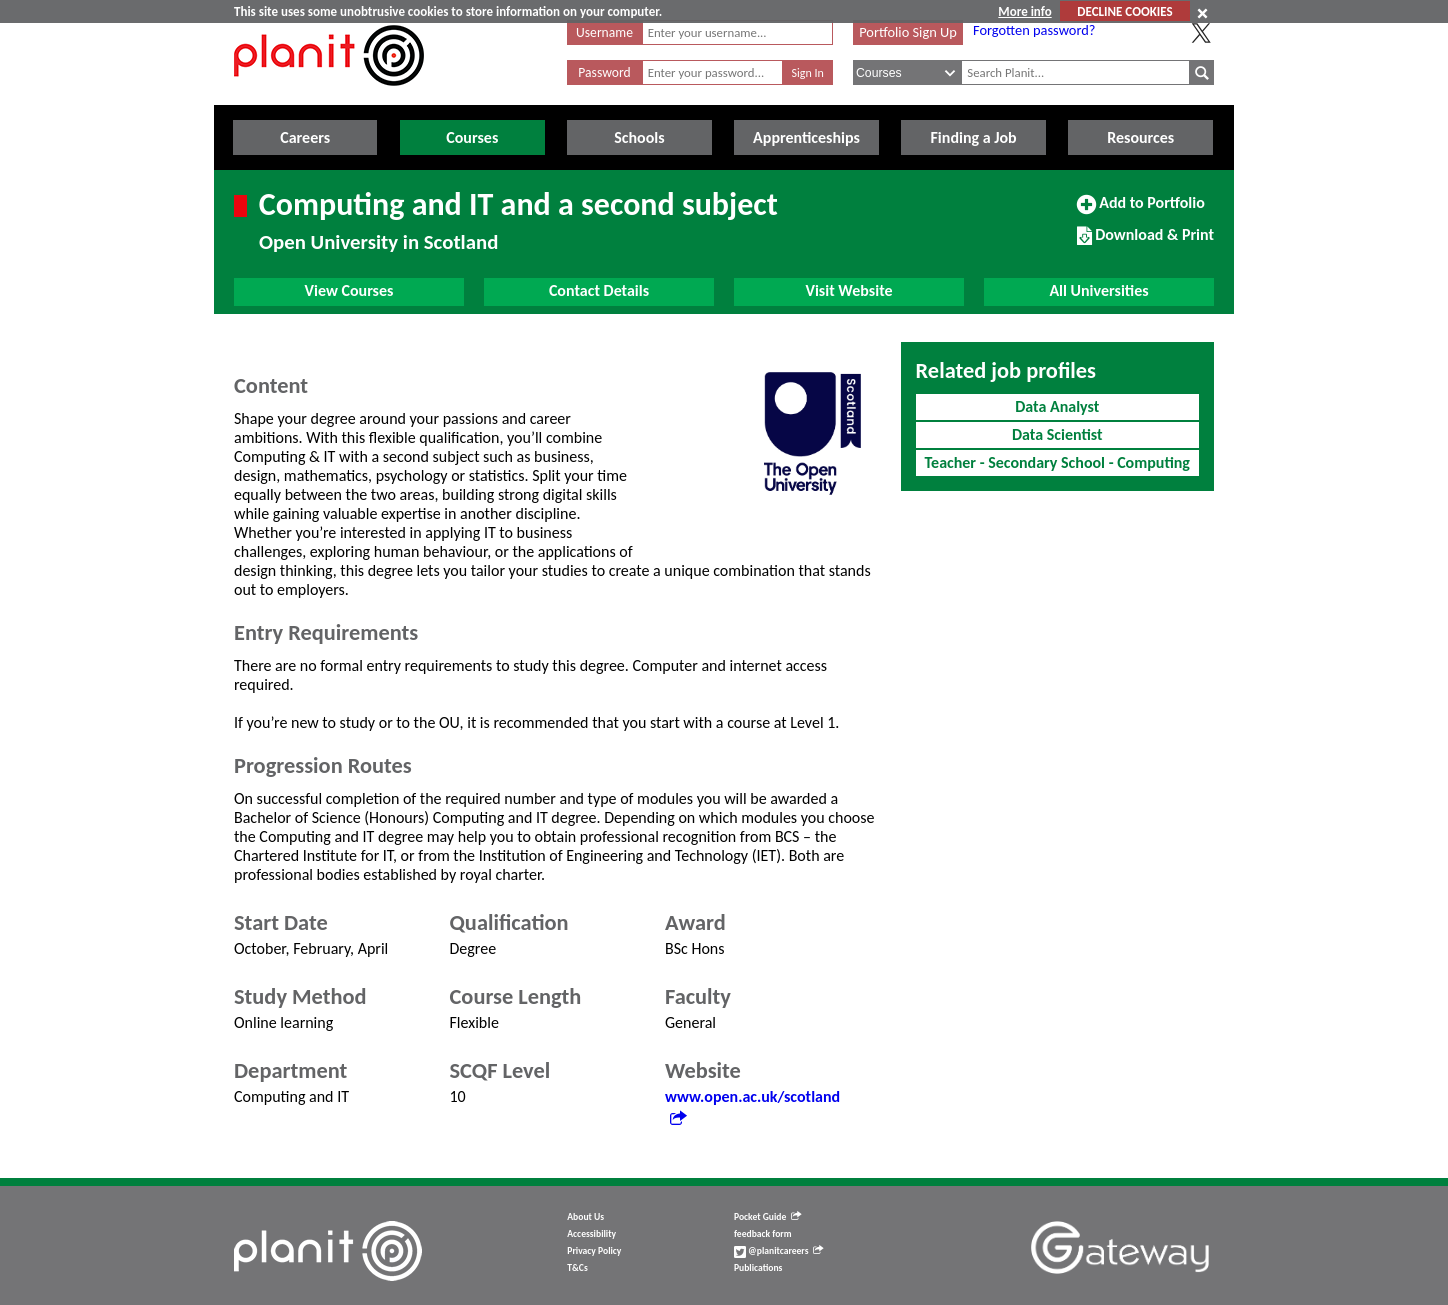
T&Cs (577, 1268)
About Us (585, 1217)
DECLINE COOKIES (1124, 11)
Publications (758, 1268)
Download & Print (1145, 243)
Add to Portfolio (1141, 211)
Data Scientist (1057, 434)
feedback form (763, 1234)
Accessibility (591, 1234)
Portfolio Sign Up (908, 32)
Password (604, 72)
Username (604, 32)
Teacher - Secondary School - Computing (1057, 462)
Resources (1140, 137)
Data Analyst (1057, 406)
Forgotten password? (1034, 30)
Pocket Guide (767, 1217)
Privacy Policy (594, 1251)
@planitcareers (779, 1251)
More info (1024, 11)
